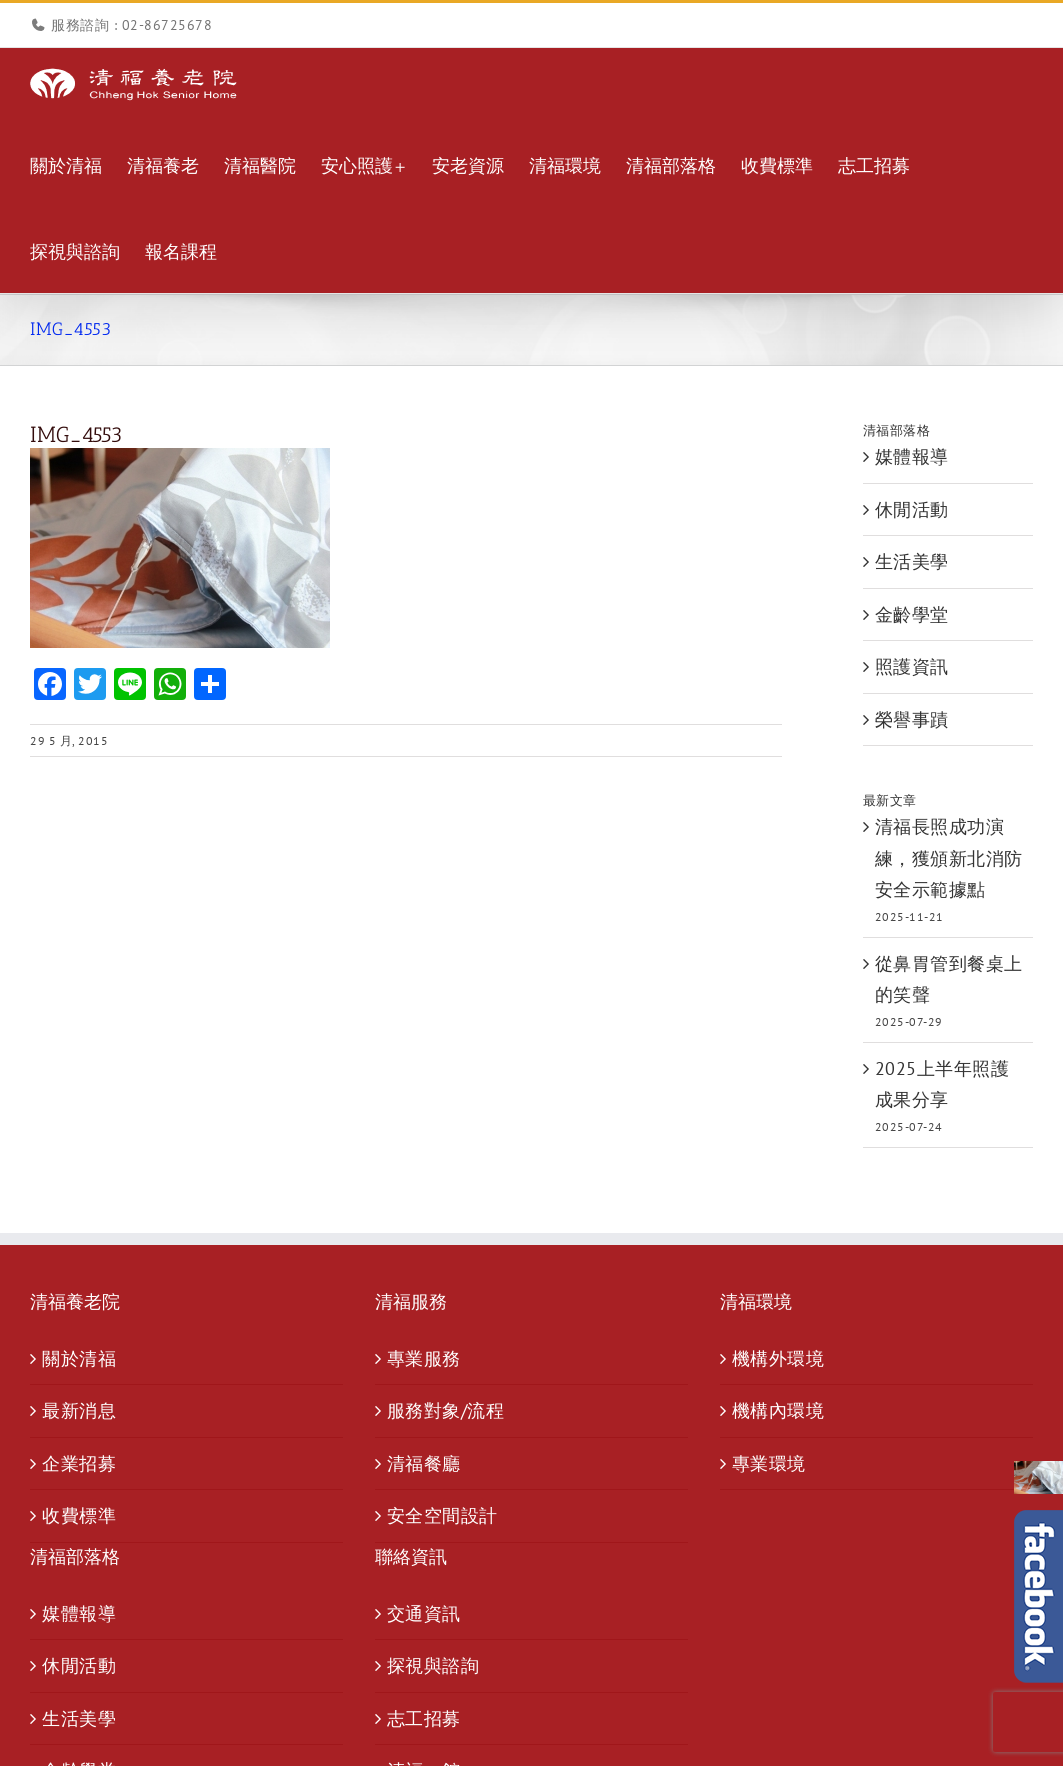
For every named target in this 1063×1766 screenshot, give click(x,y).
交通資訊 (424, 1613)
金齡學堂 (912, 614)
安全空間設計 (442, 1515)
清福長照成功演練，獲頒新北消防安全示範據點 (949, 858)
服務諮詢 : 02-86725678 (131, 25)
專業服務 (424, 1358)
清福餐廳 (424, 1463)
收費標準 (79, 1515)
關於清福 (79, 1358)
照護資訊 (912, 666)
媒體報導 (912, 456)
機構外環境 (778, 1358)
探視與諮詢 (433, 1665)
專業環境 (769, 1463)
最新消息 (79, 1410)
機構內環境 (778, 1410)
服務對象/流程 (446, 1410)
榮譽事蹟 (912, 719)
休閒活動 (912, 509)
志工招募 (424, 1718)
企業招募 (79, 1463)
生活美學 (912, 561)
